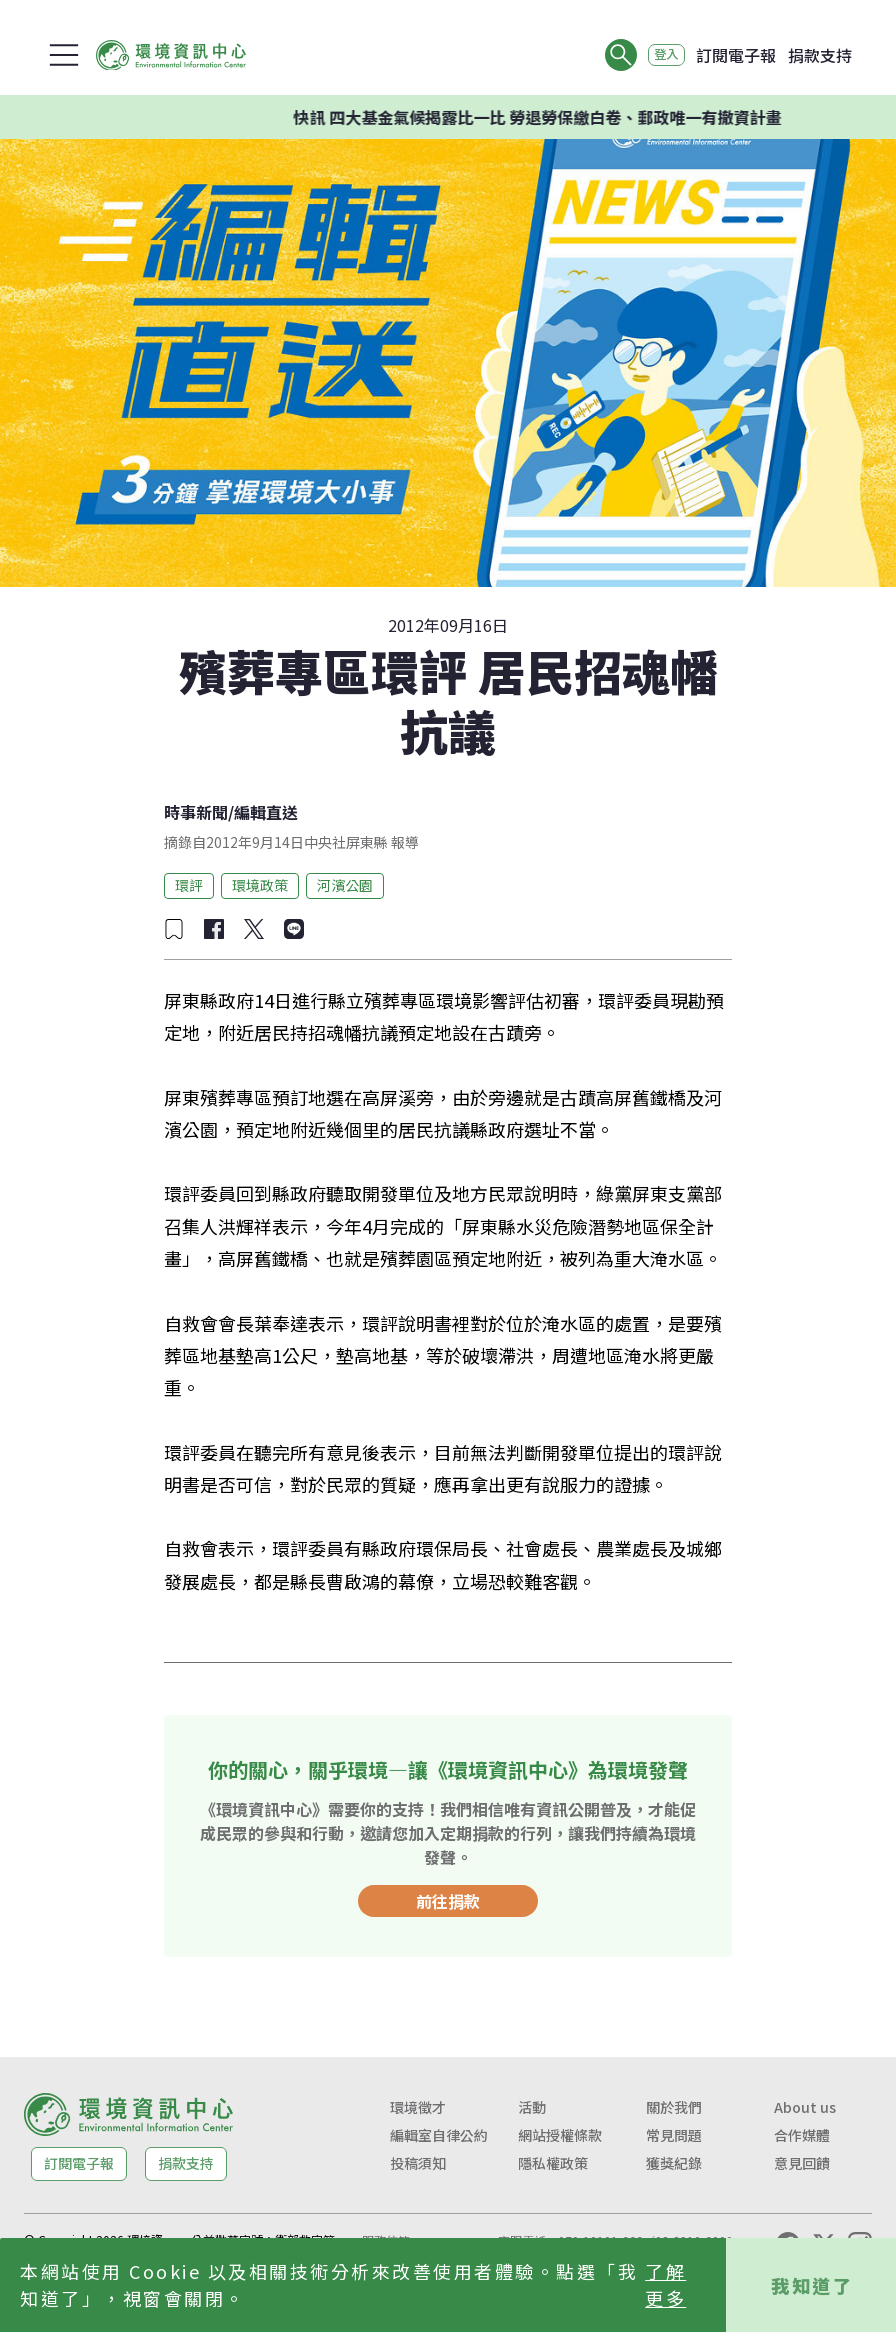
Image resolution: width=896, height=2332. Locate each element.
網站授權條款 (560, 2135)
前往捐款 (448, 1901)
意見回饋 (802, 2163)
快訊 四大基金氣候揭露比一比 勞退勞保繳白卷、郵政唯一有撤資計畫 (567, 117)
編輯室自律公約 (439, 2135)
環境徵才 (418, 2107)
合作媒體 (802, 2135)
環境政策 (260, 885)
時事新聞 (196, 812)
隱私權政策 (553, 2163)
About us (805, 2107)
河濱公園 (345, 885)
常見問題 (674, 2135)
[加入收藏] (174, 929)
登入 (658, 55)
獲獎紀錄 (674, 2163)
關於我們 (674, 2107)
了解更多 (665, 2284)
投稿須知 (418, 2163)
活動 (532, 2107)
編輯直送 (266, 812)
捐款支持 (820, 55)
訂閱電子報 (736, 55)
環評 (189, 885)
